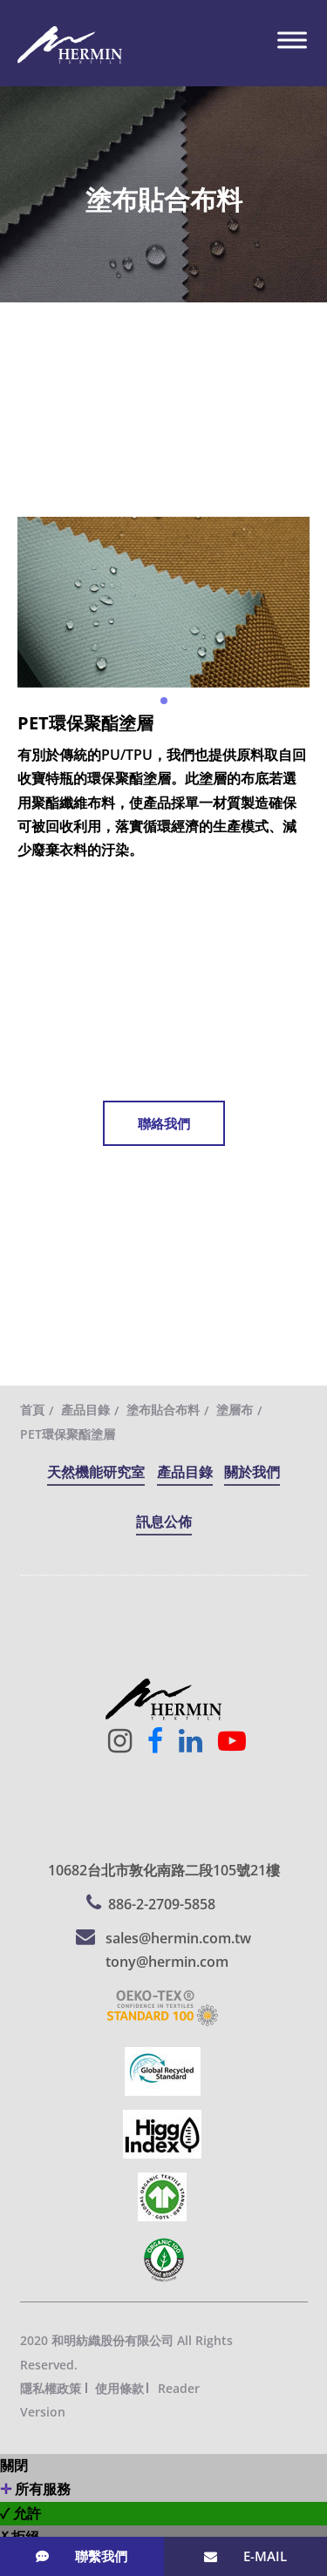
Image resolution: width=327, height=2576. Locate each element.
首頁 (32, 1409)
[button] (163, 700)
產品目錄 (85, 1409)
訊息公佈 (164, 1521)
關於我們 (252, 1471)
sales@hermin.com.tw (178, 1938)
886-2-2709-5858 (161, 1904)
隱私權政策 (50, 2388)
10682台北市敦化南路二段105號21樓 (164, 1870)
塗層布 (234, 1409)
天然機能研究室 (96, 1471)
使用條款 (119, 2388)
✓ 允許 (20, 2513)
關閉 (14, 2465)
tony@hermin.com (167, 1961)
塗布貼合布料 (163, 1409)
